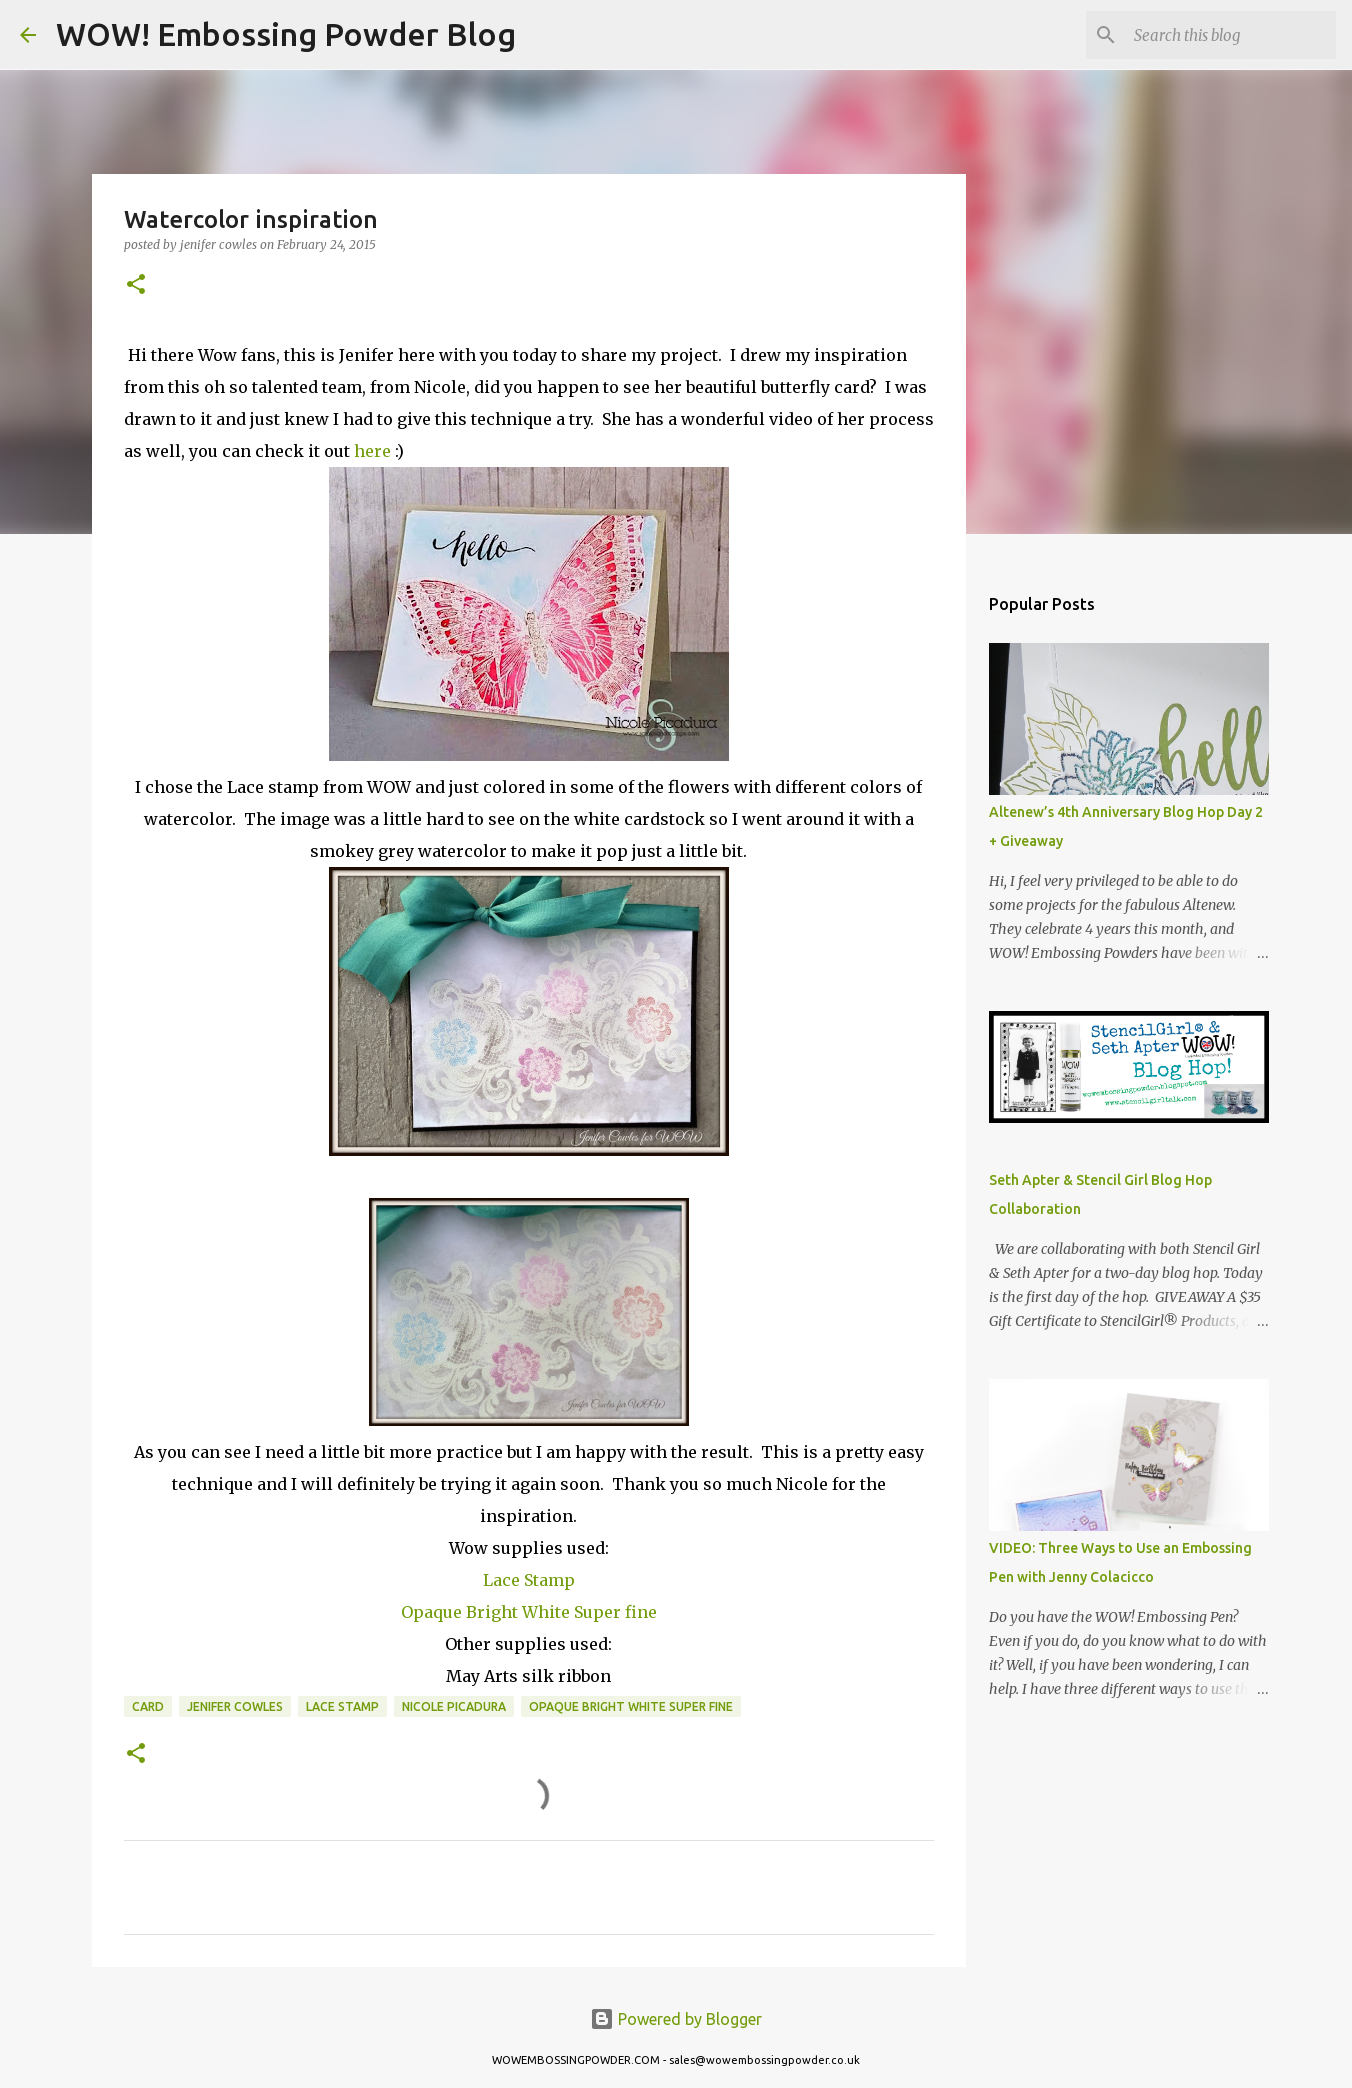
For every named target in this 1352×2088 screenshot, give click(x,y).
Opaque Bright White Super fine (529, 1612)
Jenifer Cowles (235, 1706)
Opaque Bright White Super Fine (631, 1706)
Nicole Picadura (454, 1706)
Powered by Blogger (676, 2019)
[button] (136, 285)
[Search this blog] (1231, 35)
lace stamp (342, 1706)
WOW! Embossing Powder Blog (286, 34)
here (372, 451)
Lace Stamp (529, 1580)
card (148, 1706)
